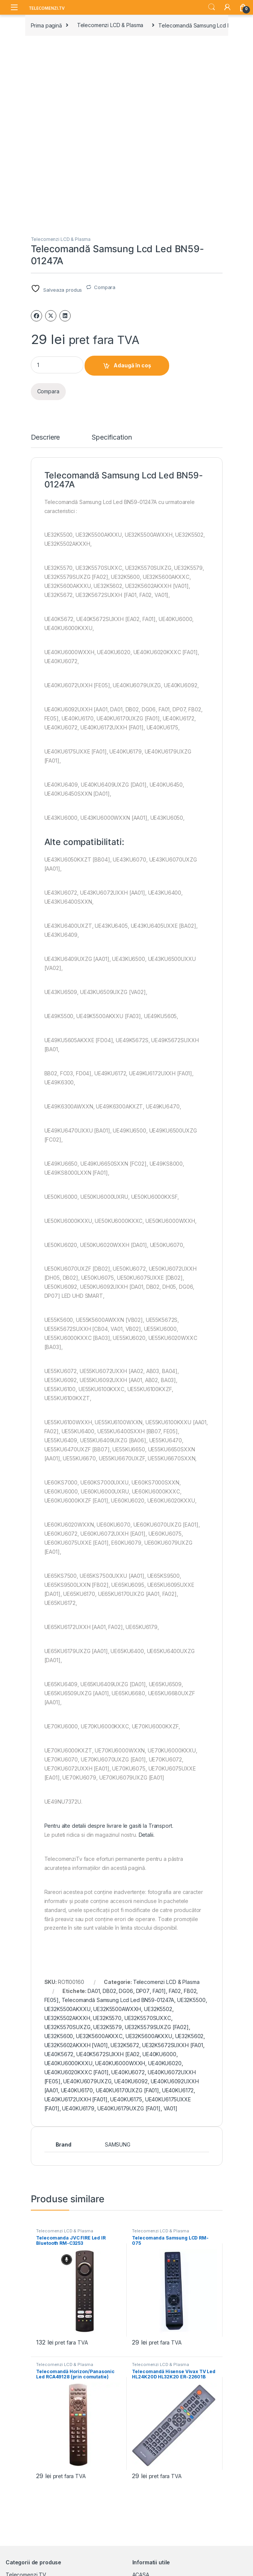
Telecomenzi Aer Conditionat (41, 2474)
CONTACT (145, 2451)
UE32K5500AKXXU (67, 1827)
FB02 (190, 1809)
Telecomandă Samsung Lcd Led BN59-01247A (118, 1818)
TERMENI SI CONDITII (158, 2416)
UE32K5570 (107, 1836)
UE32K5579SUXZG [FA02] (157, 1845)
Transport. (160, 1643)
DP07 (143, 1809)
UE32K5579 (107, 1845)
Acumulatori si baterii (30, 2485)
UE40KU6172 (178, 1908)
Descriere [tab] (45, 255)
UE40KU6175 (126, 1917)
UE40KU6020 (165, 1880)
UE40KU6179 (78, 1926)
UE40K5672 (59, 1871)
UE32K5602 (189, 1854)
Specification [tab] (112, 255)
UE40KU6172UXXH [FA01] (76, 1917)
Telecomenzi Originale (33, 2427)
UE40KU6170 (77, 1908)
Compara (104, 105)
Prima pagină (46, 25)
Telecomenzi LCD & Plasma (110, 25)
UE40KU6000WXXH (120, 1880)
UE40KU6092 (131, 1898)
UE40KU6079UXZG (87, 1898)
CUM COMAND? (151, 2439)
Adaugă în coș (132, 183)
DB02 (109, 1809)
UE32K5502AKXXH (67, 1836)
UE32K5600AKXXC (99, 1854)
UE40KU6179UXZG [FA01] (129, 1926)
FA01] (159, 1809)
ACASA (140, 2392)
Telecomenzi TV (26, 2392)
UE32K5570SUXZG (67, 1845)
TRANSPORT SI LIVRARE (162, 2427)
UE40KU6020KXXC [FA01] (76, 1889)
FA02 (175, 1809)
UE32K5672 (125, 1863)
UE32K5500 (191, 1818)
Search (212, 7)
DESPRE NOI (147, 2404)
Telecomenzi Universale (35, 2439)
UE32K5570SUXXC (147, 1836)
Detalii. (147, 1652)
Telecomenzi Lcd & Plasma (38, 2416)
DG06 (126, 1809)
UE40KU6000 (159, 1871)
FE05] (51, 1818)
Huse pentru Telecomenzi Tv (41, 2404)
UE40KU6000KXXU (68, 1880)
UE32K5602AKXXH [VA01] (76, 1863)
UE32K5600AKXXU (149, 1854)
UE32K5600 (58, 1854)
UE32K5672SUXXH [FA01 (172, 1863)
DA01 (94, 1809)
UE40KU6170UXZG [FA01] (127, 1908)
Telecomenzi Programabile (38, 2451)
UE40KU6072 (128, 1889)
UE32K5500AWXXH (117, 1827)
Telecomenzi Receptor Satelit (42, 2462)
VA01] (170, 1926)
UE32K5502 (158, 1827)
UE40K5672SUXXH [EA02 (107, 1871)
